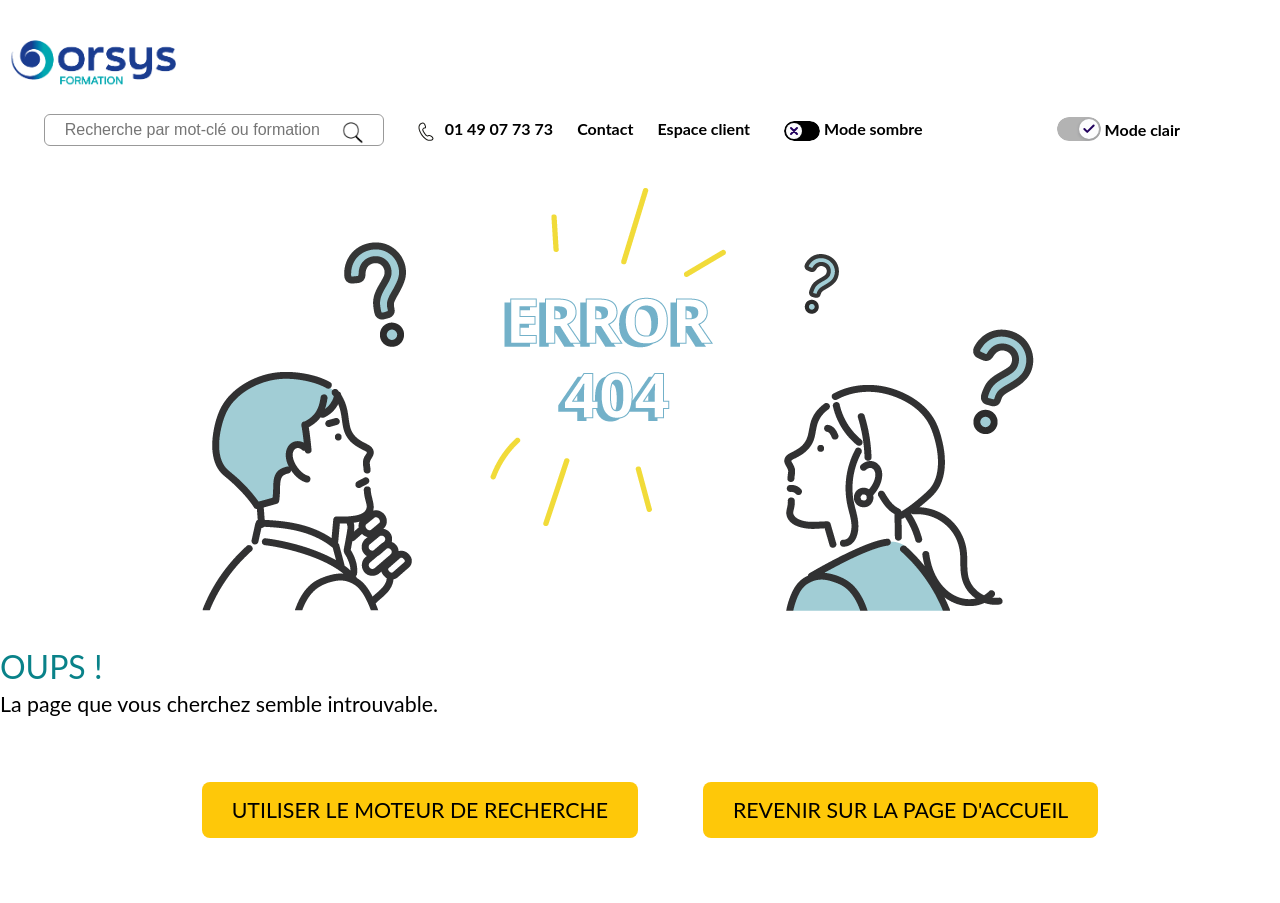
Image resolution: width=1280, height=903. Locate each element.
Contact (605, 128)
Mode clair (1118, 129)
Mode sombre (853, 129)
